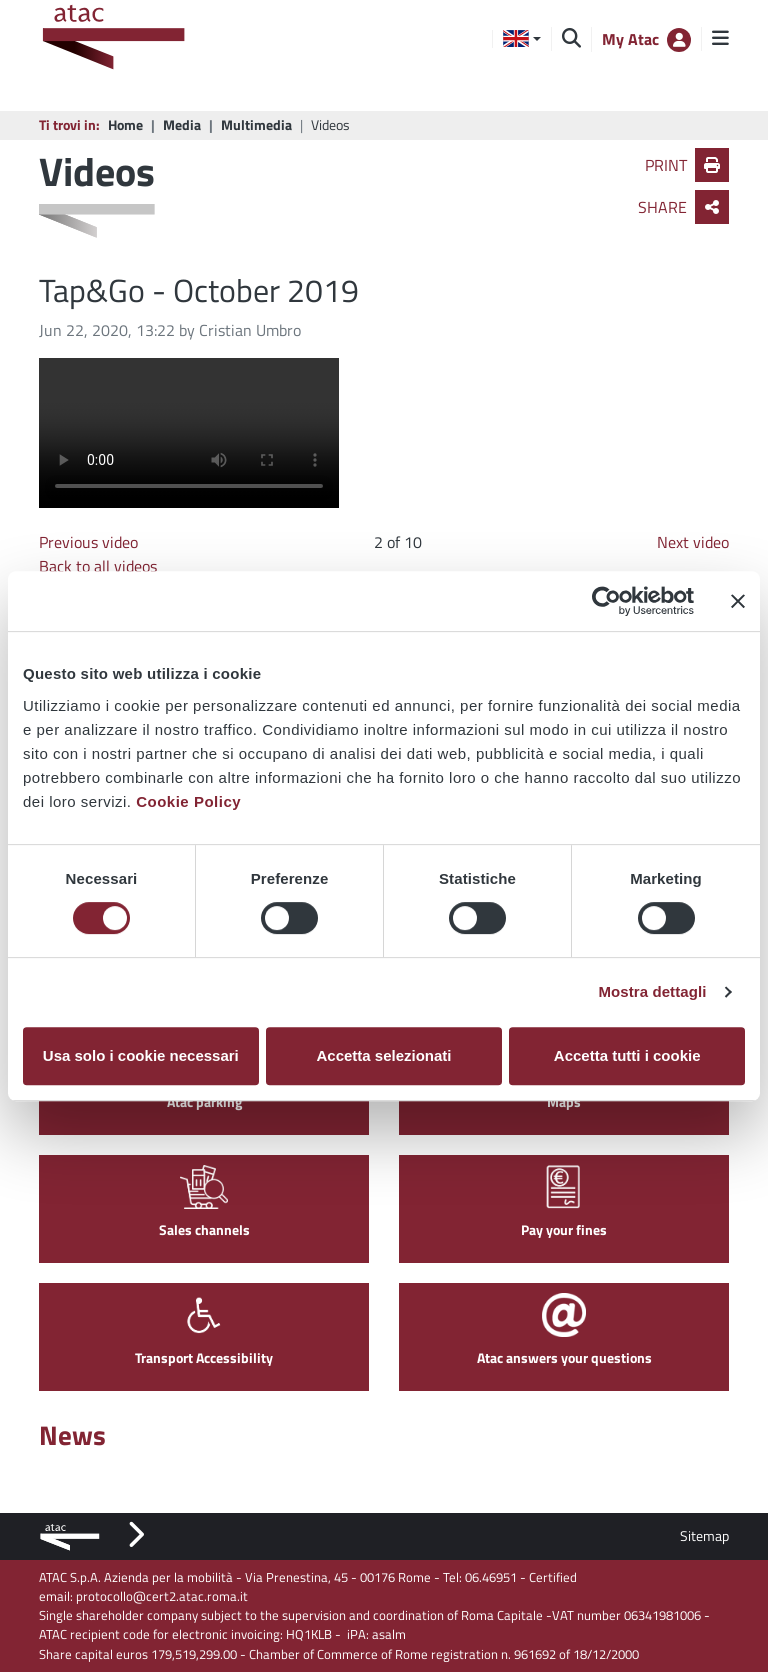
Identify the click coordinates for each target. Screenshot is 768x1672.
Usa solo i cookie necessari (141, 1055)
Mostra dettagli (652, 991)
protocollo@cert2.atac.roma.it (162, 1596)
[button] (522, 39)
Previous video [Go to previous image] (88, 542)
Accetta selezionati (383, 1055)
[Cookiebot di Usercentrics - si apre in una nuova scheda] (606, 601)
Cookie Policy (188, 801)
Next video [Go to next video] (693, 542)
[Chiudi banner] (738, 601)
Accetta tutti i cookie (627, 1055)
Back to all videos (98, 566)
